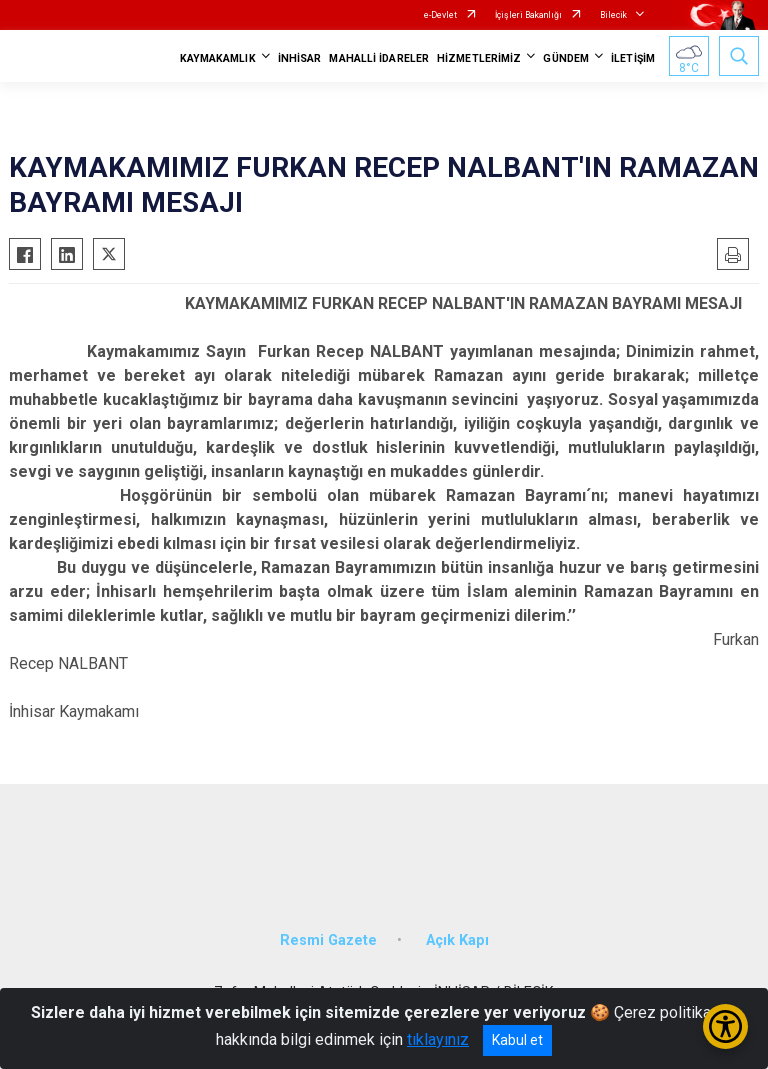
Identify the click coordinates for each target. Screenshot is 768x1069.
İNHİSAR (300, 58)
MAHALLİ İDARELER (379, 58)
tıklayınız (438, 1039)
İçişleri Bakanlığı (528, 15)
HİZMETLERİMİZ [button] (479, 58)
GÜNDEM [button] (566, 58)
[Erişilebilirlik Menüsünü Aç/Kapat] (725, 1026)
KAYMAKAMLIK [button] (218, 58)
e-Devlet (440, 15)
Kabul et (517, 1040)
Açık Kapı (457, 940)
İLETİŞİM (633, 58)
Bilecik (613, 15)
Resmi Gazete (328, 940)
